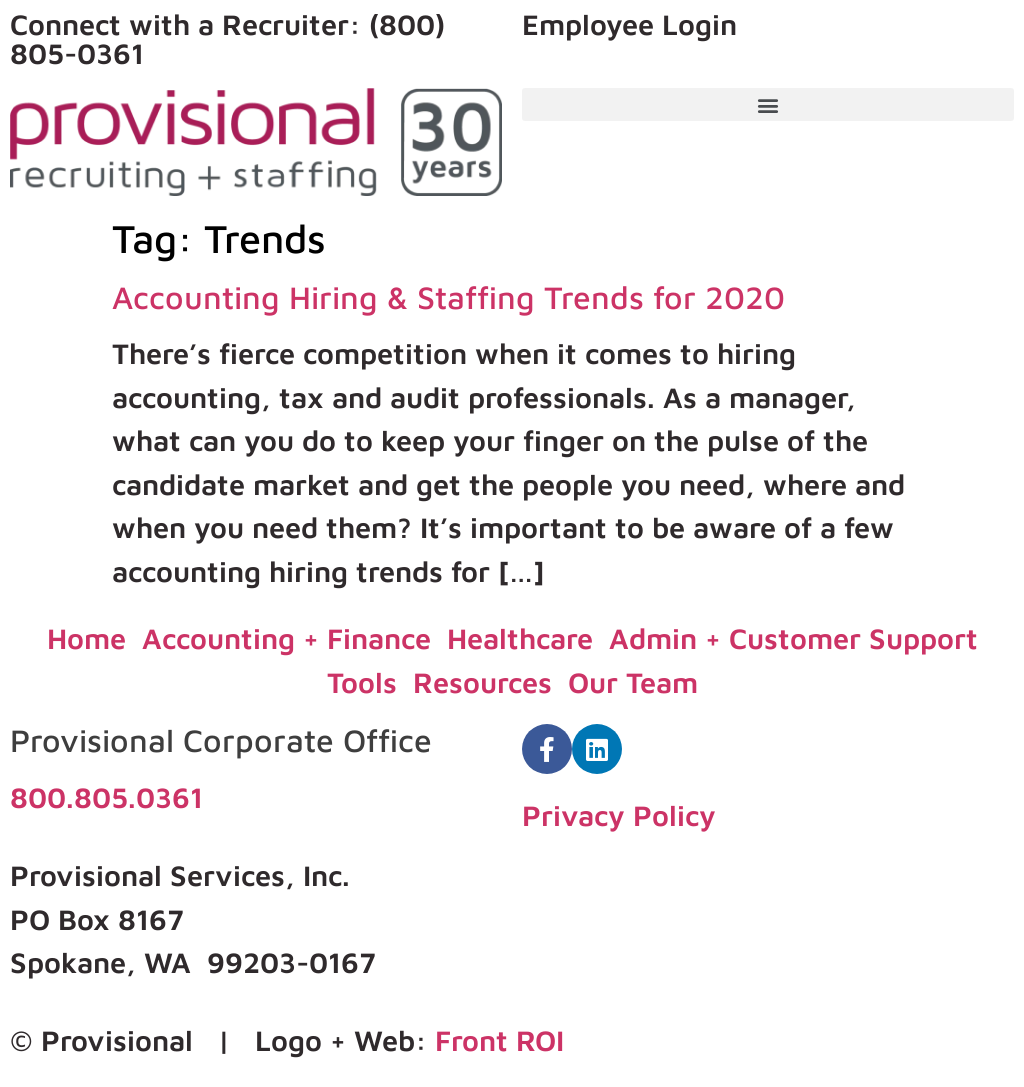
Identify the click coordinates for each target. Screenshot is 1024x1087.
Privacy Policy (619, 815)
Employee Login (629, 24)
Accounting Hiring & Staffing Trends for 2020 (448, 297)
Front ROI (499, 1040)
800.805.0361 (106, 797)
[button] (768, 104)
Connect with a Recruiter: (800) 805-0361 (227, 38)
